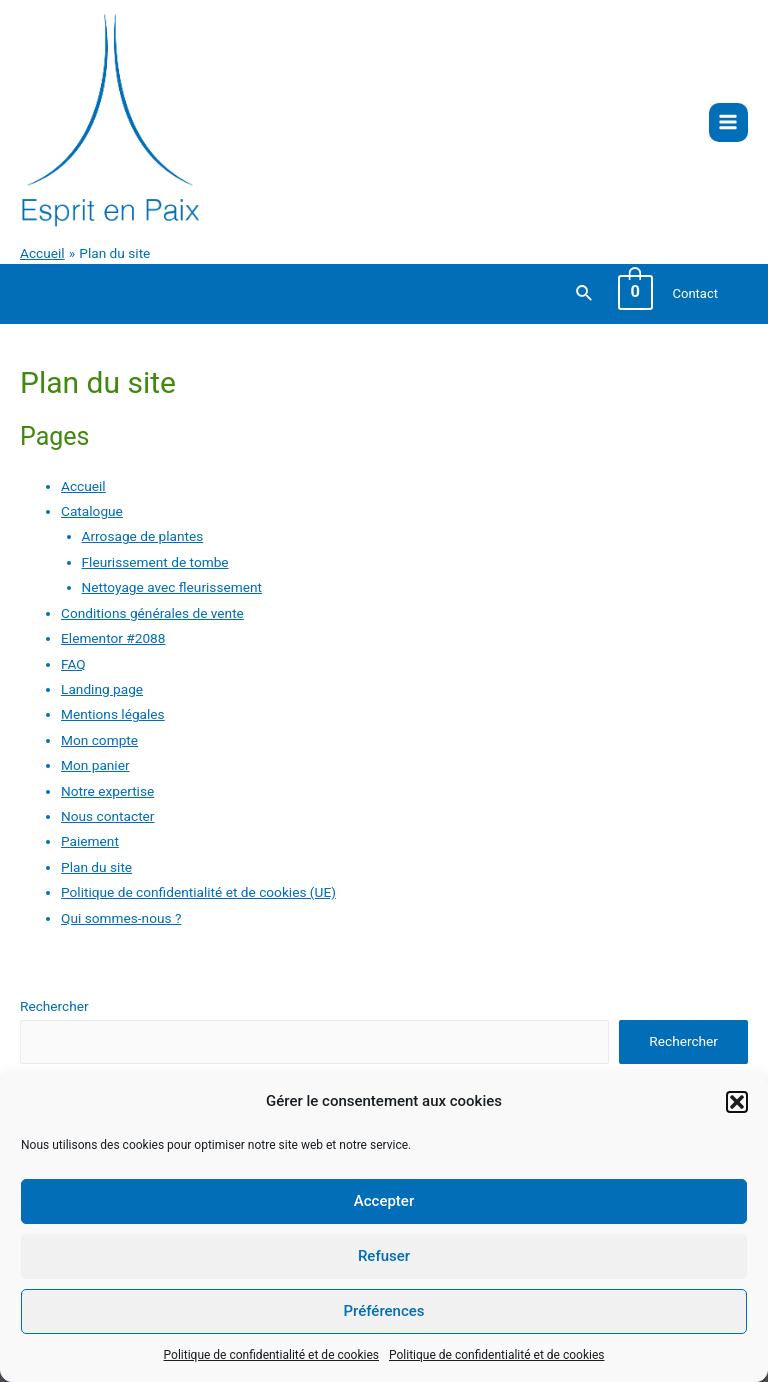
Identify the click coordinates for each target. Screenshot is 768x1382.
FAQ (73, 664)
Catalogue (92, 511)
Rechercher (54, 1006)
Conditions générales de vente (152, 613)
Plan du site (96, 867)
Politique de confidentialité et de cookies (271, 1355)
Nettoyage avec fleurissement (172, 587)
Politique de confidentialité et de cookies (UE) (198, 892)
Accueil (83, 486)
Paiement (90, 841)
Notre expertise (107, 791)
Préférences (383, 1311)
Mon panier (95, 765)
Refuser (384, 1256)
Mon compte (99, 740)
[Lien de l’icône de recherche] (585, 293)
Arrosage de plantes (143, 536)
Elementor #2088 (113, 638)
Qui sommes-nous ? (121, 918)
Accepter (384, 1201)
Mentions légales (113, 714)
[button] (737, 1102)
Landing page (102, 689)
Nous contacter (107, 816)
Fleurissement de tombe (155, 562)
